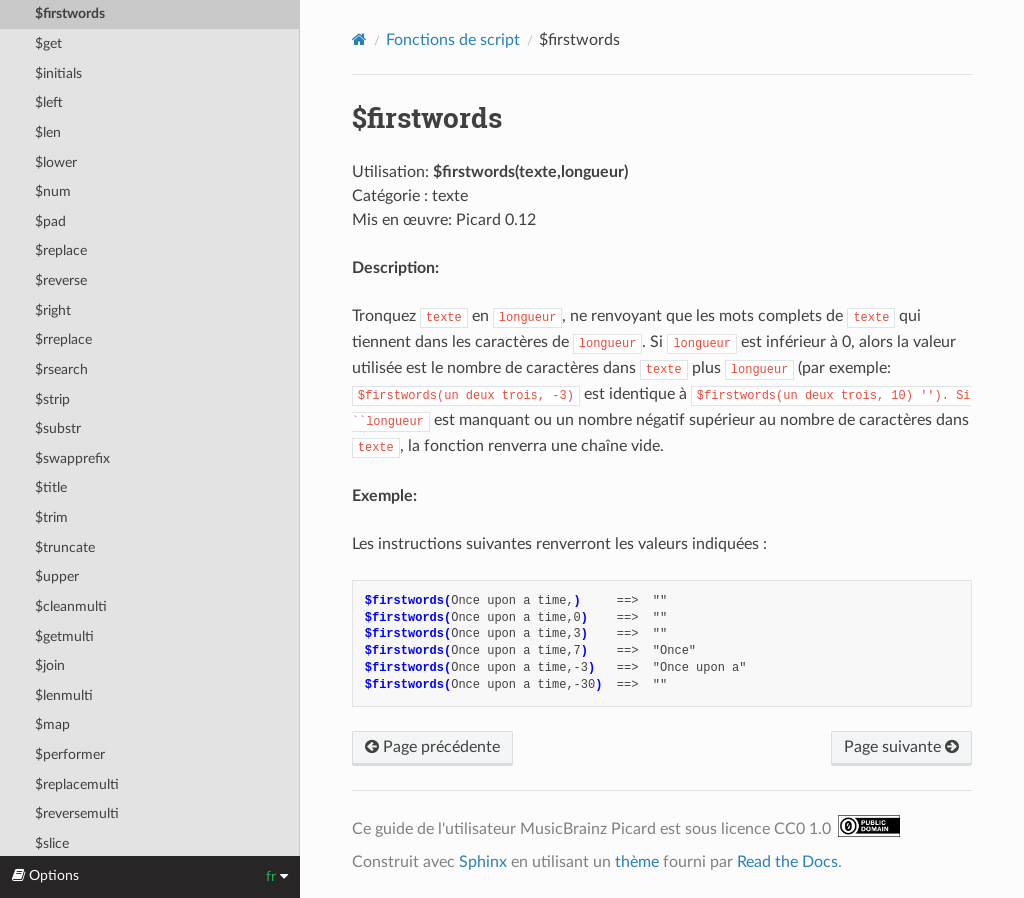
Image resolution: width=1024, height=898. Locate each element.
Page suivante (901, 747)
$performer (70, 754)
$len (48, 132)
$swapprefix (72, 458)
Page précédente (432, 747)
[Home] (359, 39)
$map (52, 724)
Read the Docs (787, 862)
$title (51, 487)
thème (637, 862)
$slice (52, 843)
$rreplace (63, 339)
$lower (56, 162)
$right (53, 310)
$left (49, 102)
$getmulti (64, 636)
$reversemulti (77, 813)
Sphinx (483, 862)
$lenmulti (64, 695)
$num (53, 191)
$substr (58, 428)
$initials (58, 73)
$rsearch (61, 369)
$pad (50, 221)
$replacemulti (77, 784)
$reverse (61, 280)
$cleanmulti (71, 606)
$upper (57, 576)
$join (50, 665)
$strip (52, 399)
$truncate (65, 547)
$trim (51, 517)
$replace (61, 250)
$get (48, 43)
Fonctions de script (453, 40)
